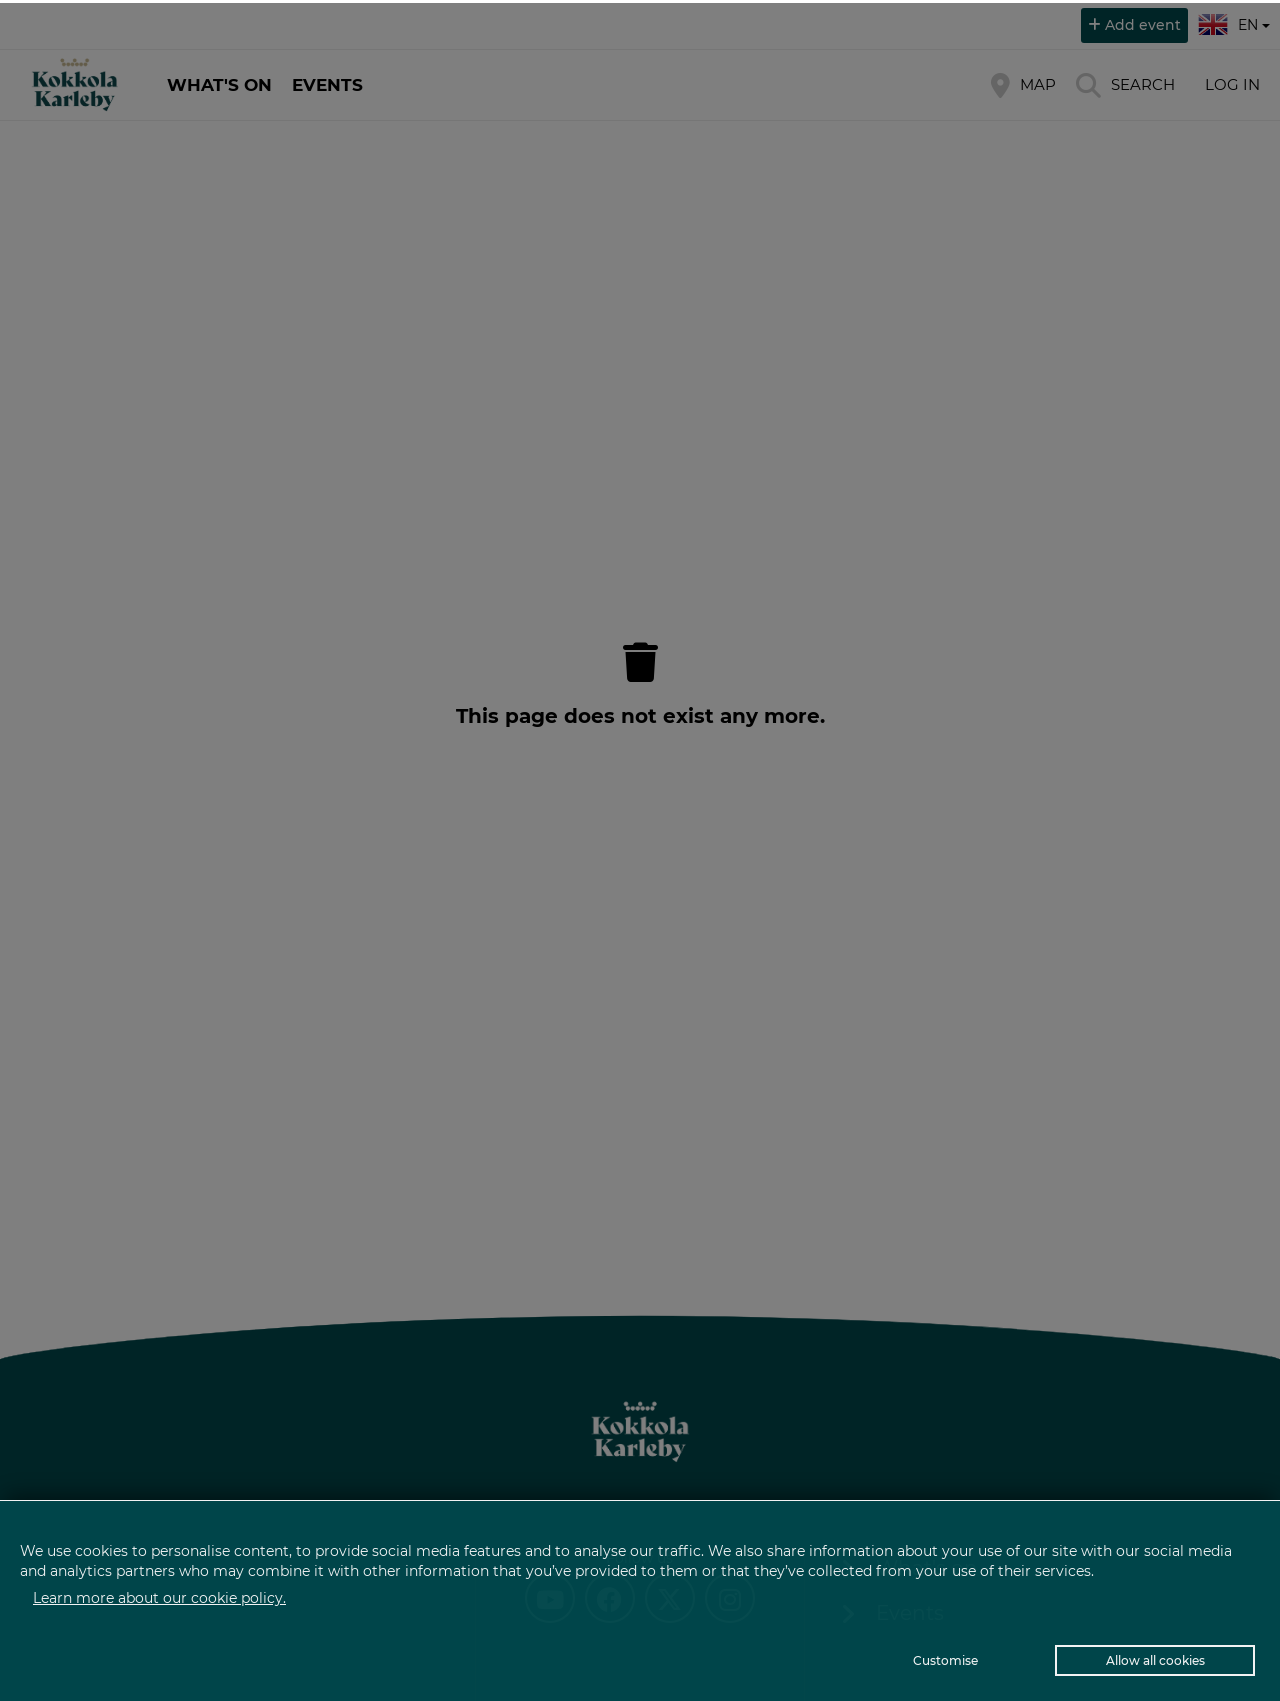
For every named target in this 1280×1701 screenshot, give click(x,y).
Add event (1143, 25)
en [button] (1236, 22)
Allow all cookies (1155, 1660)
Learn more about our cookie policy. (159, 1598)
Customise (945, 1660)
